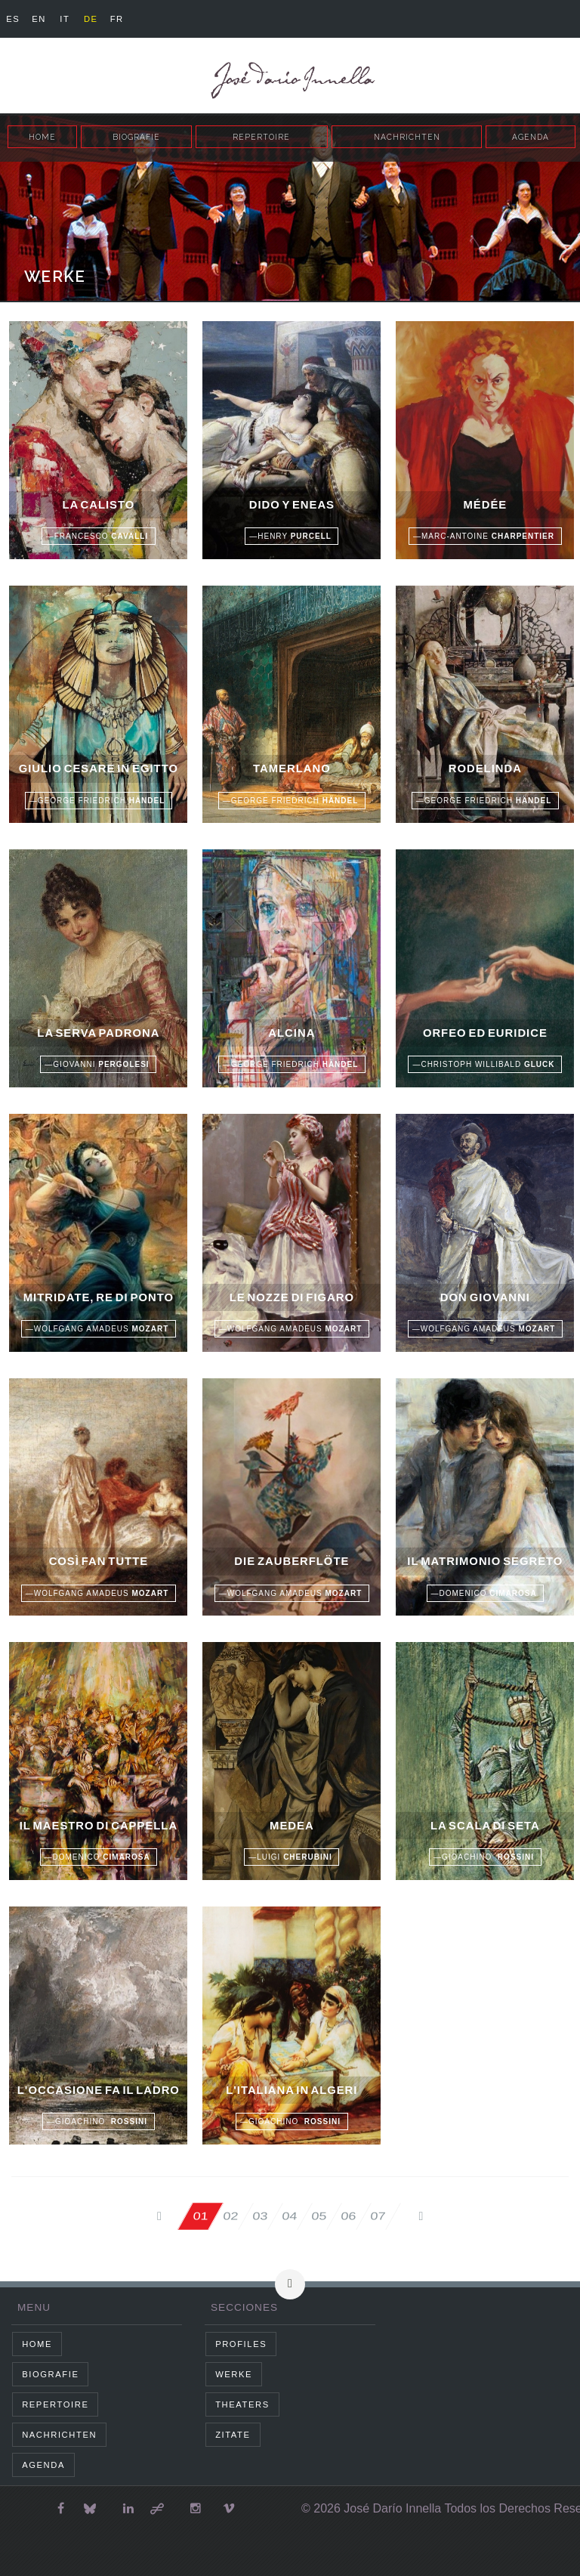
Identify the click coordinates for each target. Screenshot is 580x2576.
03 (259, 2216)
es (13, 18)
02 (229, 2216)
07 (378, 2216)
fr (117, 18)
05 (318, 2216)
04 (289, 2216)
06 (348, 2216)
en (39, 18)
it (64, 18)
